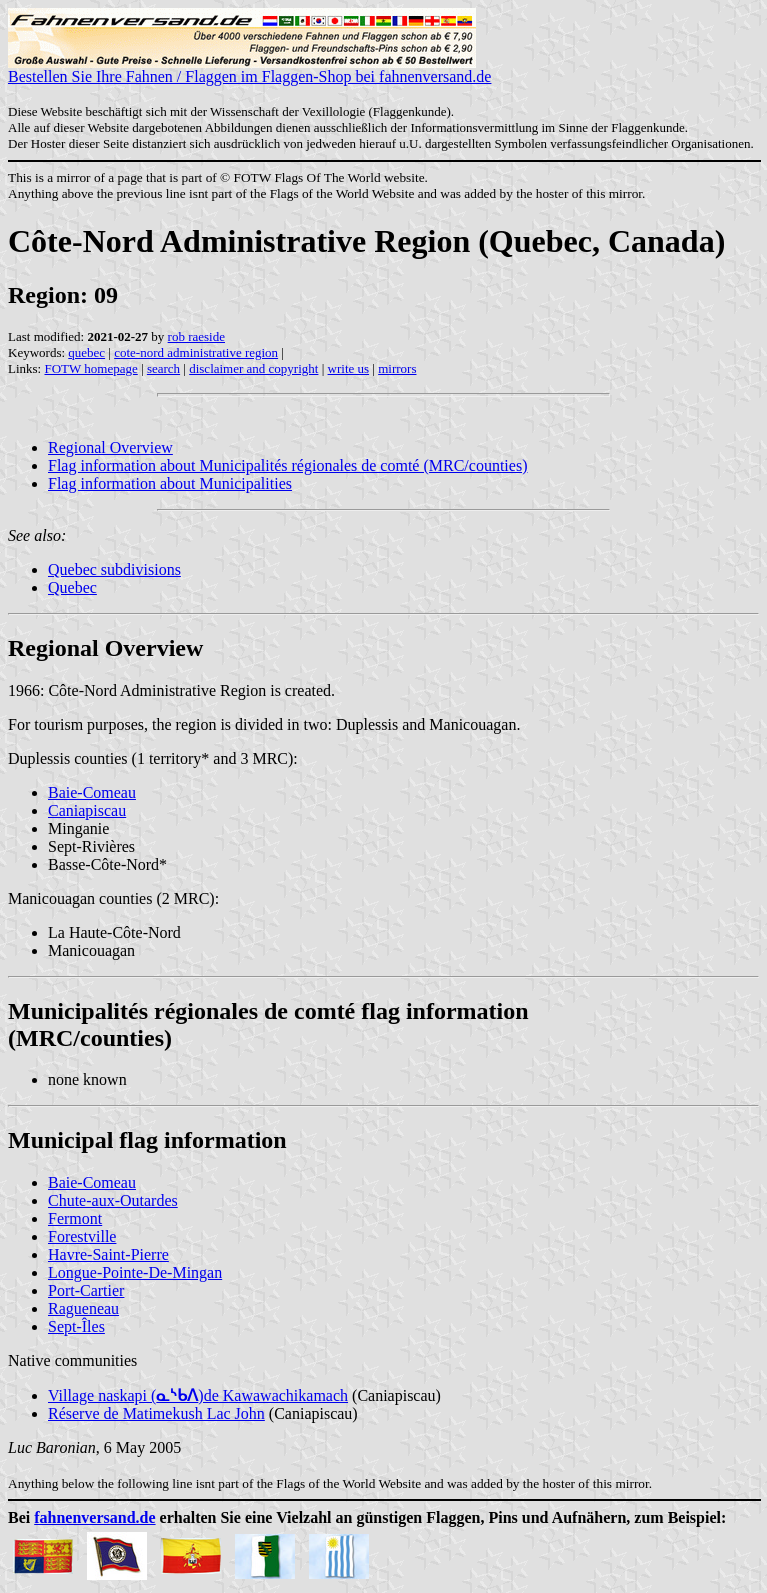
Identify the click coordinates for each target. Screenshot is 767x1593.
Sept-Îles (76, 1326)
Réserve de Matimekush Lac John (156, 1413)
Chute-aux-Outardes (113, 1200)
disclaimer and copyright (253, 368)
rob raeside (196, 336)
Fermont (75, 1218)
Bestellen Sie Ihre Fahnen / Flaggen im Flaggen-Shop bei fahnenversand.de (249, 69)
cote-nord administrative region (196, 352)
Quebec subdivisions (114, 569)
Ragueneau (83, 1308)
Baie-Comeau (92, 792)
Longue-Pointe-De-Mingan (135, 1272)
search (163, 368)
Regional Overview (110, 447)
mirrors (397, 368)
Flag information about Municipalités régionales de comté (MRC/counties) (287, 465)
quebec (86, 352)
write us (349, 368)
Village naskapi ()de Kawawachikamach (198, 1395)
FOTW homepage (90, 368)
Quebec (72, 587)
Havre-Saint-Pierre (108, 1254)
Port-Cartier (86, 1290)
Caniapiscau (87, 810)
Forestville (82, 1236)
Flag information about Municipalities (170, 483)
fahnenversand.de (94, 1517)
